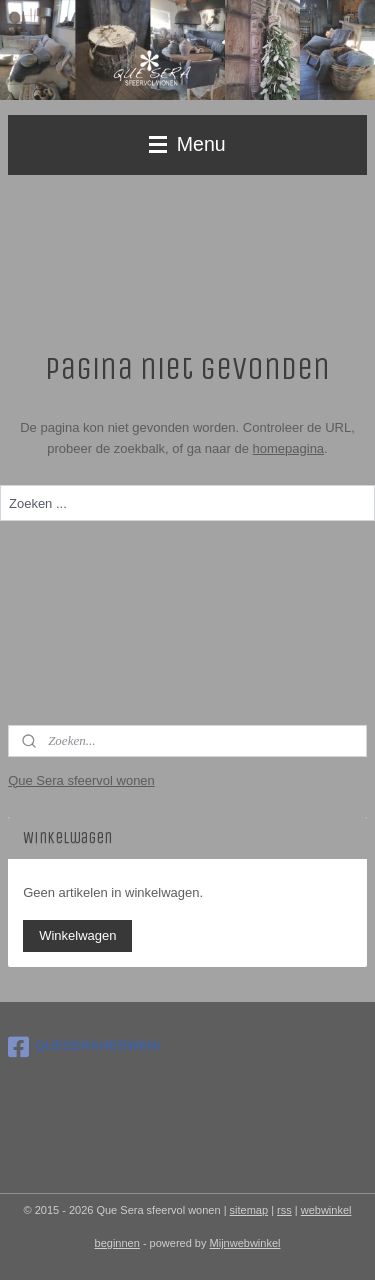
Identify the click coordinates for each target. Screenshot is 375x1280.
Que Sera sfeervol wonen (81, 780)
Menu (187, 144)
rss (284, 1210)
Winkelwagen (77, 935)
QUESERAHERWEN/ (84, 1047)
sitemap (249, 1210)
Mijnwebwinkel (245, 1243)
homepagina (289, 448)
